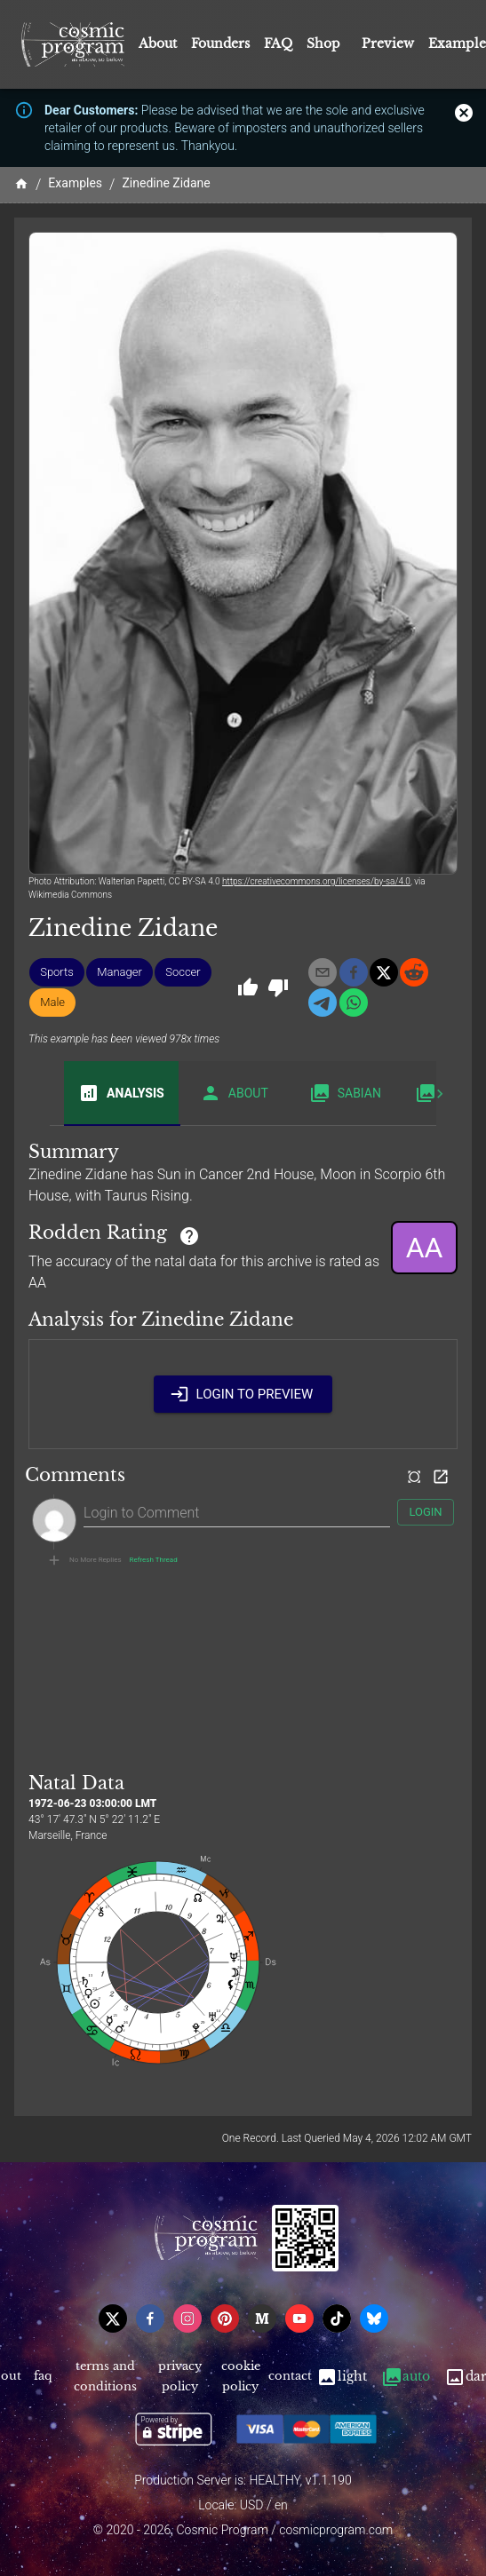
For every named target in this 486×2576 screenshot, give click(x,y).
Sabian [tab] (345, 1093)
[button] (56, 972)
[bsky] (374, 2318)
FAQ (278, 44)
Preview (388, 44)
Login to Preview (243, 1394)
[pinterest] (225, 2318)
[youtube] (299, 2318)
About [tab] (234, 1093)
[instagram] (187, 2318)
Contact (289, 2377)
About (158, 44)
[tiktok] (337, 2318)
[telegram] (322, 1002)
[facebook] (353, 972)
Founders (220, 44)
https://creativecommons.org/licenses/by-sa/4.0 (316, 881)
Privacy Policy (180, 2377)
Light (341, 2377)
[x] (384, 972)
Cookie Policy (240, 2377)
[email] (322, 972)
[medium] (262, 2318)
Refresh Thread (153, 1560)
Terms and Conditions (105, 2377)
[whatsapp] (353, 1002)
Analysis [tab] (121, 1093)
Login (425, 1513)
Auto (405, 2377)
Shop (323, 44)
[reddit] (414, 972)
